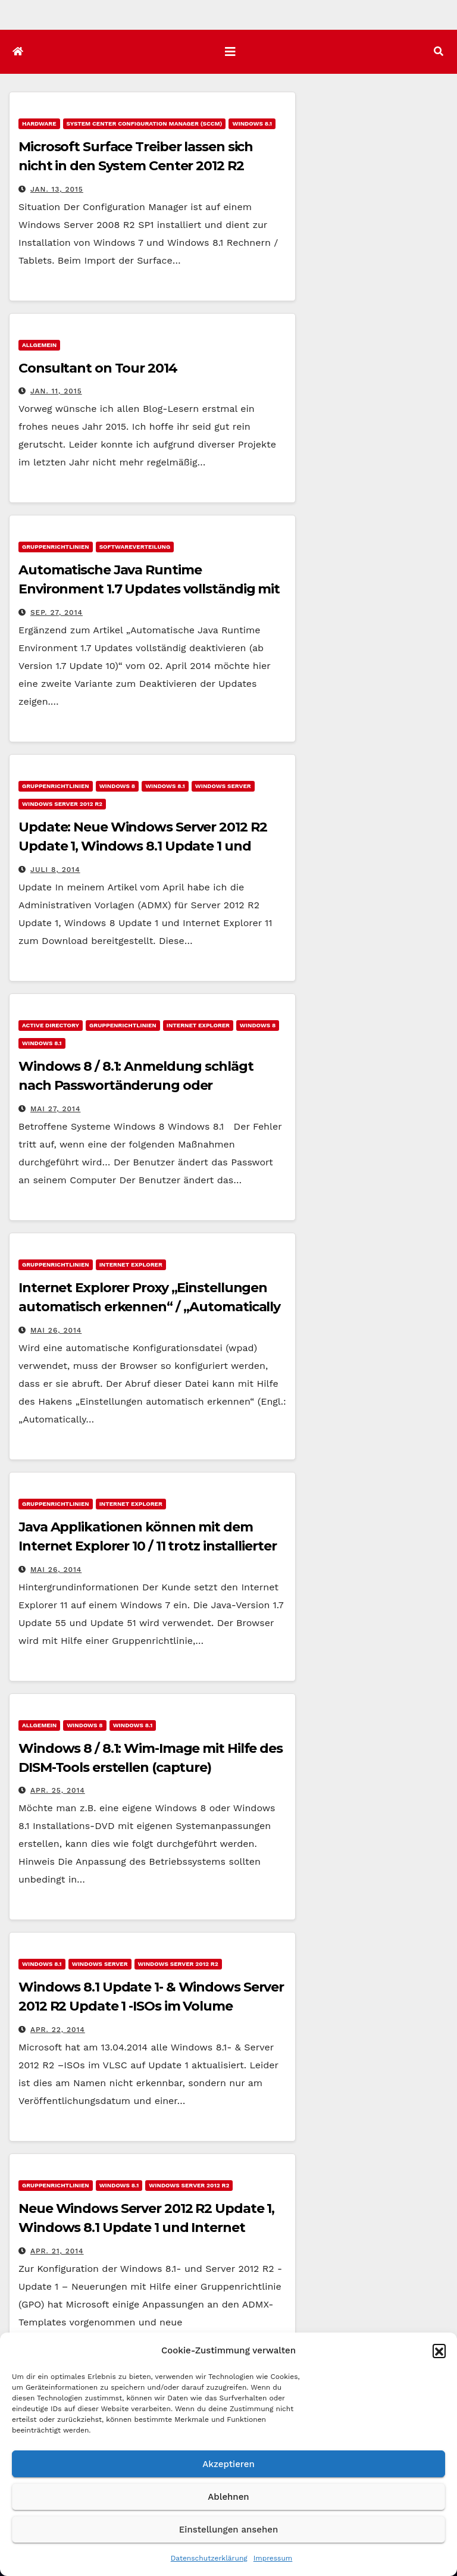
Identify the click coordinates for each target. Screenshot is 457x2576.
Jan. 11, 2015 (56, 391)
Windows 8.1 (252, 123)
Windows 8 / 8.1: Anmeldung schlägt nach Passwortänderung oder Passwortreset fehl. (135, 1085)
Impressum (273, 2558)
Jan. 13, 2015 (56, 189)
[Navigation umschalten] (230, 51)
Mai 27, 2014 (55, 1109)
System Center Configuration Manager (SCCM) (145, 123)
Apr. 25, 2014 (57, 1790)
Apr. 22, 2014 (57, 2029)
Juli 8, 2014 (55, 869)
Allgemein (39, 345)
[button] (439, 2350)
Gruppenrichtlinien (55, 546)
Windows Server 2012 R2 (62, 804)
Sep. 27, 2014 (56, 612)
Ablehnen (228, 2496)
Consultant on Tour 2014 (97, 368)
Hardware (39, 123)
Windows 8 (117, 786)
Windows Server (223, 786)
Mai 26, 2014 (56, 1330)
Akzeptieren (228, 2464)
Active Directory (50, 1025)
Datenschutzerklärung (209, 2558)
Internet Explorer (198, 1025)
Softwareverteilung (135, 546)
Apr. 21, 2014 (57, 2251)
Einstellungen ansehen (228, 2529)
